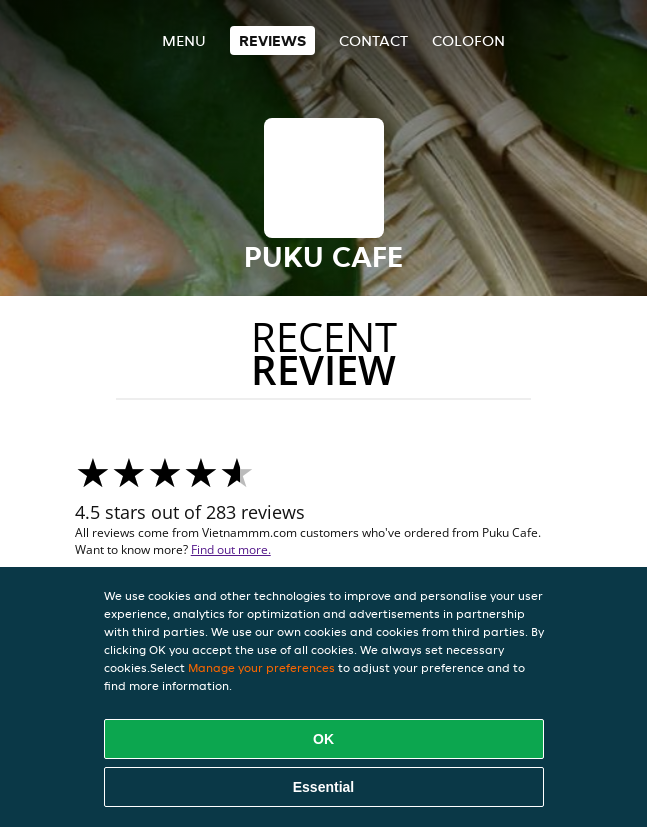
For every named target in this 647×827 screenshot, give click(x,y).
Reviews (272, 40)
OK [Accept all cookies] (323, 739)
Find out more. (231, 549)
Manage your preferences (261, 667)
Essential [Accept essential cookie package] (323, 787)
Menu (184, 40)
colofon (468, 40)
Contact (373, 40)
